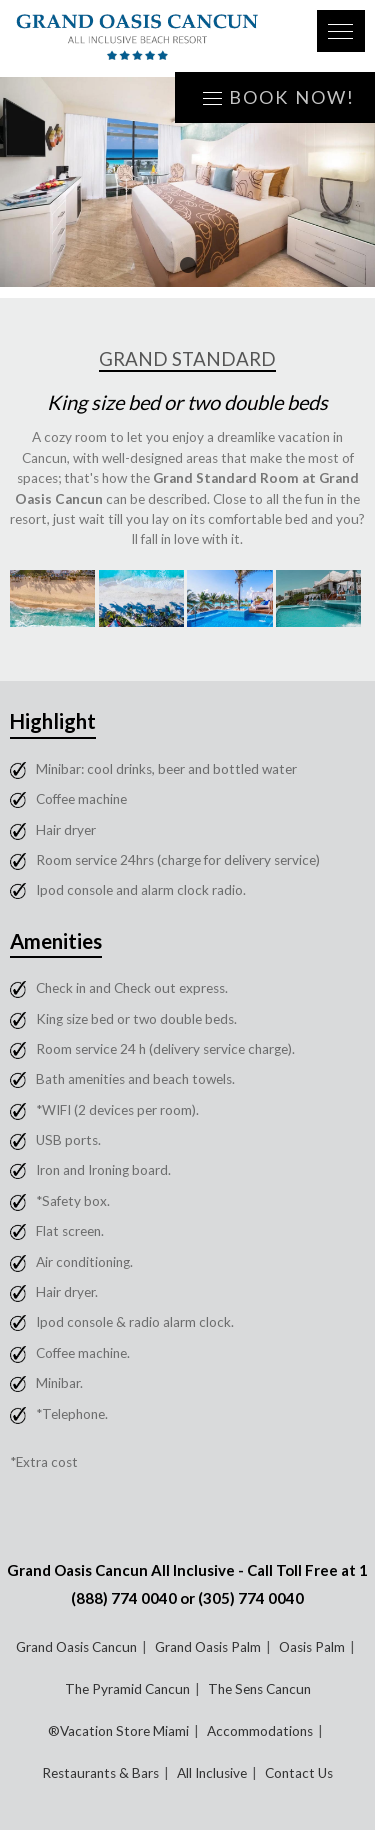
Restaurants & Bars (100, 1773)
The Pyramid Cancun (127, 1689)
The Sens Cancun (259, 1689)
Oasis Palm (312, 1647)
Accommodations (260, 1731)
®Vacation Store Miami (118, 1731)
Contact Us (299, 1773)
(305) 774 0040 (251, 1598)
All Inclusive (212, 1773)
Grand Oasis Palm (208, 1647)
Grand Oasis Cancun (76, 1647)
